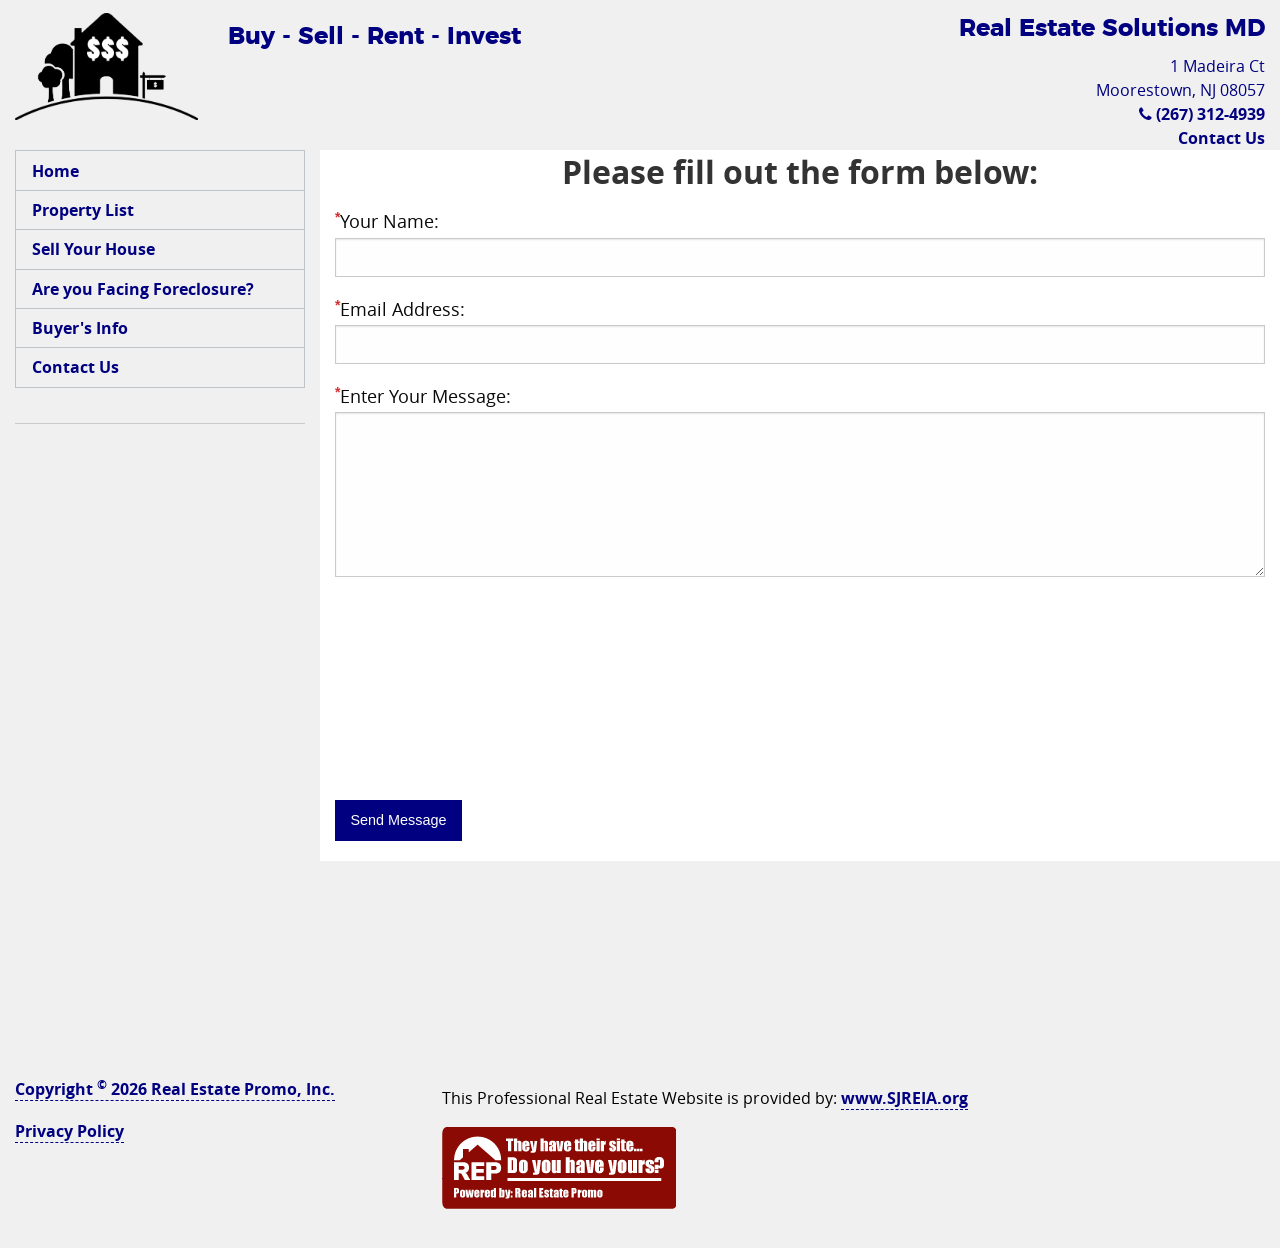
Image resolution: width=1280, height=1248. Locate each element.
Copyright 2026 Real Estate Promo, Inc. (175, 1089)
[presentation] (487, 737)
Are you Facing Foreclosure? (143, 289)
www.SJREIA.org (904, 1098)
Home (55, 171)
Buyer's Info (80, 328)
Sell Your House (93, 249)
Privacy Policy (69, 1131)
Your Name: (387, 221)
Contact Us (1221, 138)
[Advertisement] (160, 744)
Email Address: (400, 309)
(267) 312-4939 (1202, 114)
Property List (83, 210)
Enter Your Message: (423, 396)
